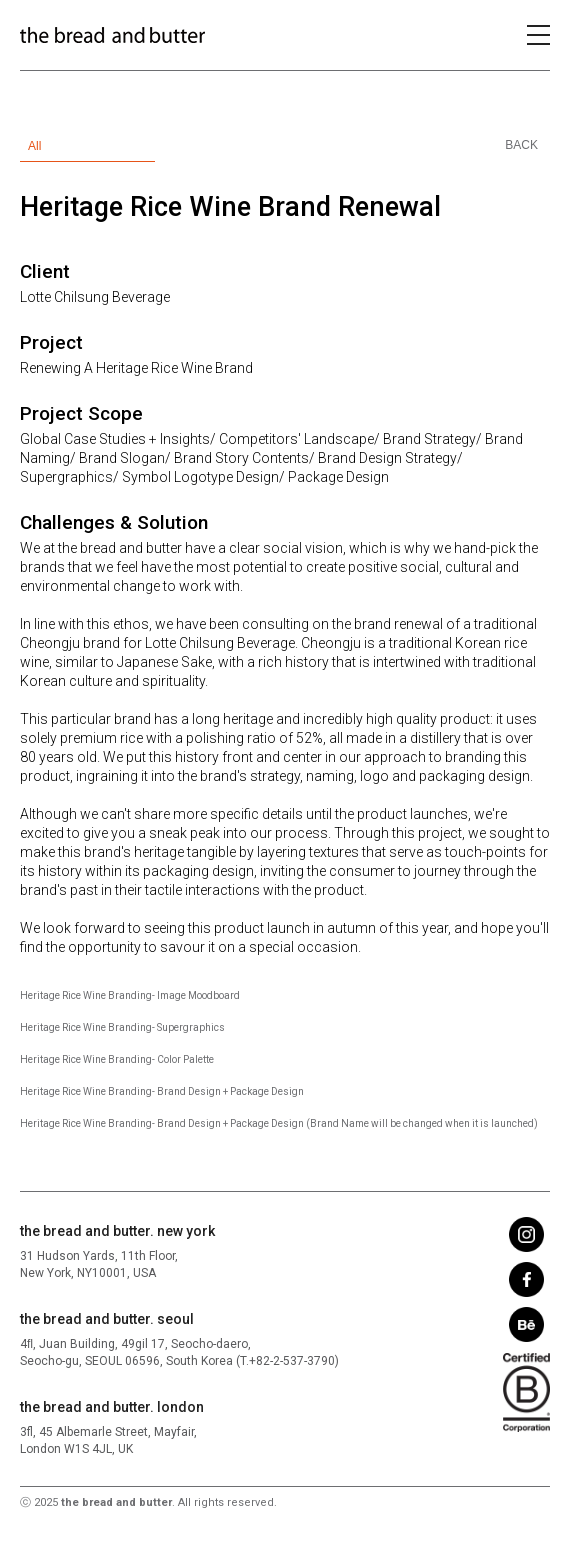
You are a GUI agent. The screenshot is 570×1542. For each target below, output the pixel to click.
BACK (521, 145)
